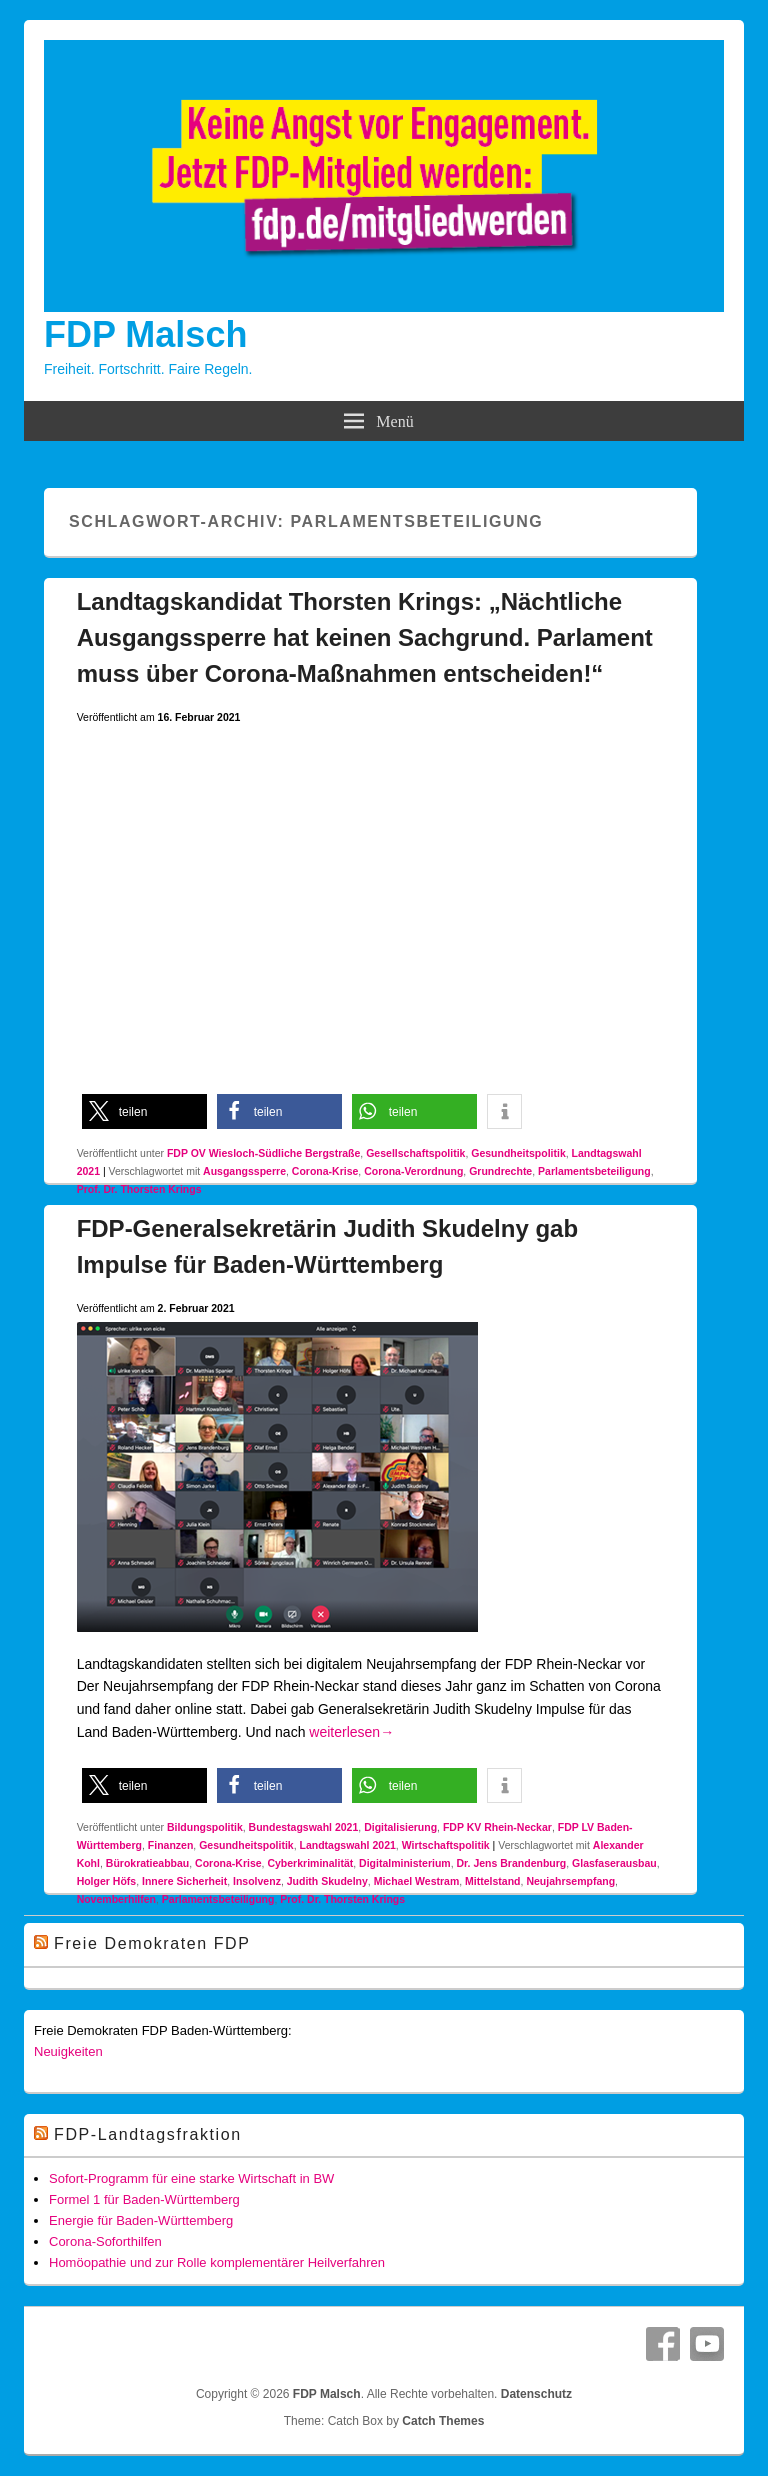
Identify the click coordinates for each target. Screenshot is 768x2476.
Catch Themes (443, 2421)
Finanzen (171, 1845)
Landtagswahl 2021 (348, 1845)
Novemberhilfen (116, 1899)
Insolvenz (257, 1881)
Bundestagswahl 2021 (304, 1827)
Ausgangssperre (244, 1171)
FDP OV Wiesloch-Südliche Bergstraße (263, 1153)
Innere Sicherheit (184, 1881)
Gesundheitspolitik (518, 1153)
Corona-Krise (325, 1171)
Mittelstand (492, 1881)
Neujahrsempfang (570, 1881)
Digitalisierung (400, 1827)
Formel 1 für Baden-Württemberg (144, 2199)
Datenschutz (536, 2394)
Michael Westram (417, 1881)
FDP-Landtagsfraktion (148, 2134)
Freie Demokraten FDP (152, 1943)
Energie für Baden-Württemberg (141, 2220)
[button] (144, 1111)
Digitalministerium (405, 1863)
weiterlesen (351, 1732)
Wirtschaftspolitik (446, 1845)
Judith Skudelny (327, 1881)
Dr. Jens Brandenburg (512, 1863)
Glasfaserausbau (614, 1863)
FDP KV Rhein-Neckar (497, 1827)
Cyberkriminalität (310, 1863)
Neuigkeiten (68, 2051)
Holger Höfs (107, 1881)
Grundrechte (500, 1171)
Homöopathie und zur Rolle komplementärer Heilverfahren (217, 2262)
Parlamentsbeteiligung (594, 1171)
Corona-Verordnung (413, 1171)
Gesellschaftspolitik (415, 1153)
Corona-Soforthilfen (105, 2241)
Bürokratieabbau (147, 1863)
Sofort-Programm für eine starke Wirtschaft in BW (191, 2178)
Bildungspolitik (205, 1827)
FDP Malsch (145, 334)
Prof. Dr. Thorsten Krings (139, 1189)
